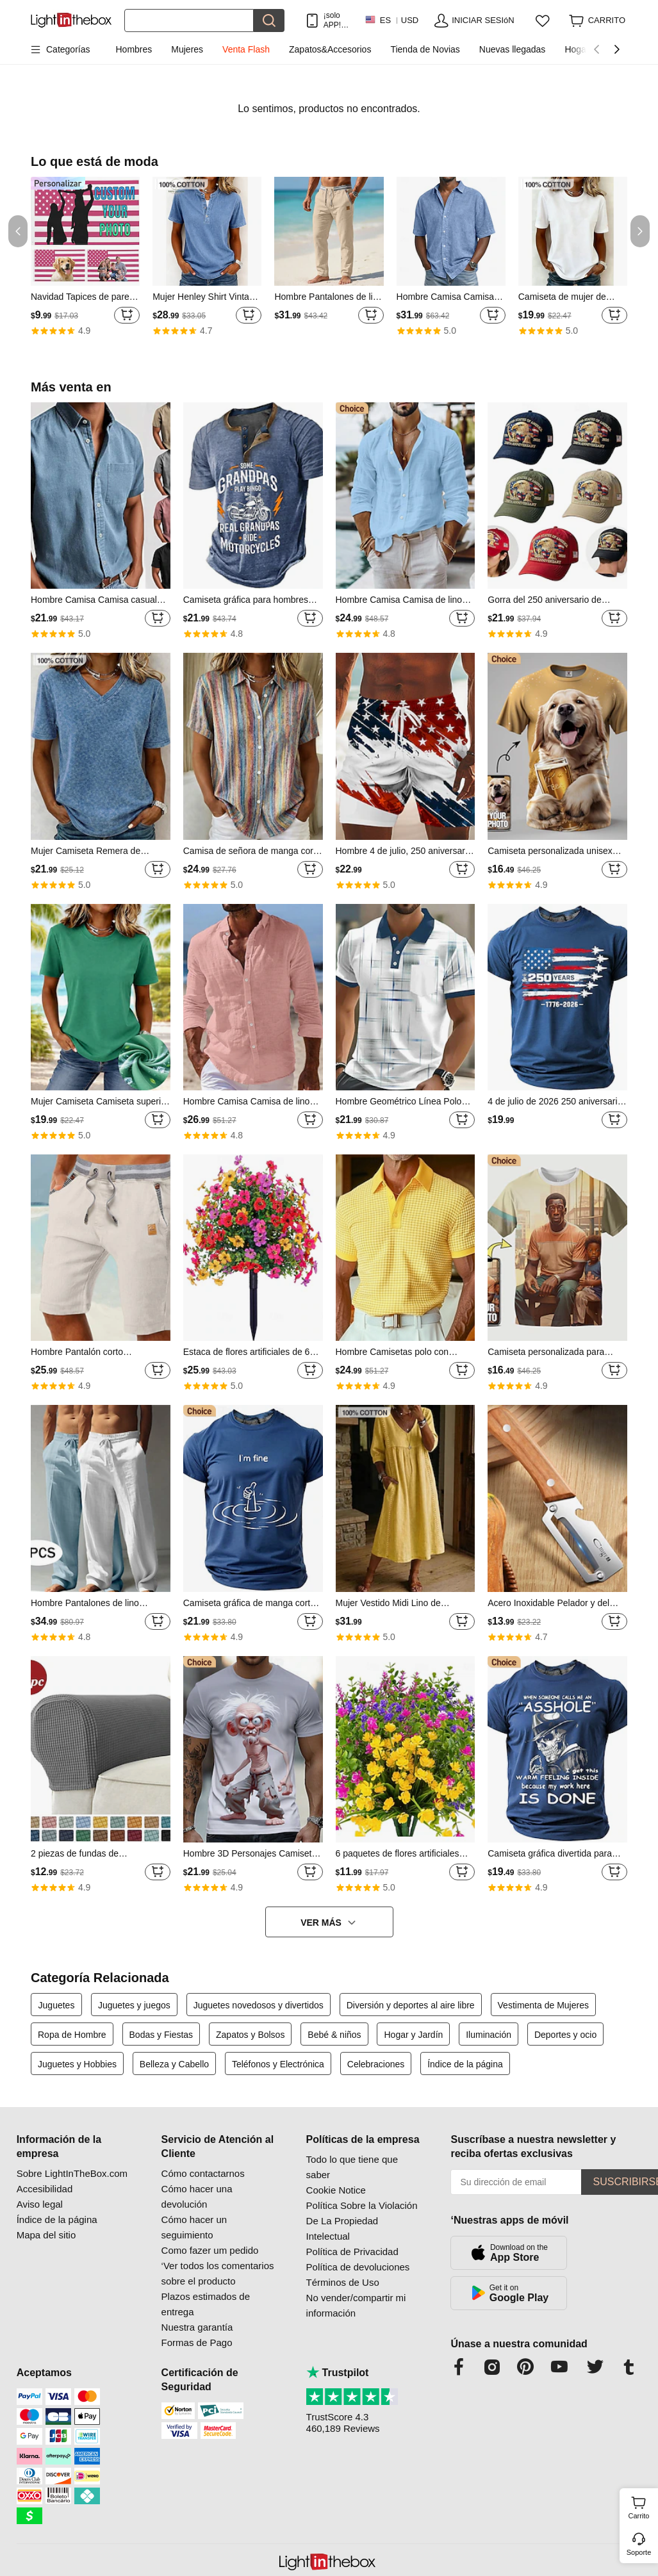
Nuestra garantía (197, 2327)
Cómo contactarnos (203, 2173)
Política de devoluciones (358, 2266)
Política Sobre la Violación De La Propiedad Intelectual (362, 2221)
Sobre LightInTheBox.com (72, 2173)
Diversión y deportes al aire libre (411, 2005)
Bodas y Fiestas (161, 2035)
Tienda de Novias (424, 49)
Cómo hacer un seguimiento (194, 2227)
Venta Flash (246, 49)
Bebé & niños (334, 2035)
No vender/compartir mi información (356, 2305)
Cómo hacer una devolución (197, 2196)
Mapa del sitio (46, 2234)
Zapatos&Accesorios (330, 49)
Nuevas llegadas (512, 49)
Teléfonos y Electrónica (278, 2064)
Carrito (641, 2506)
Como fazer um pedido (210, 2250)
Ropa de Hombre (72, 2035)
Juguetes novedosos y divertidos (258, 2005)
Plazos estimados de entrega (205, 2304)
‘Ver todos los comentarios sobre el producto (217, 2273)
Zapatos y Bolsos (250, 2035)
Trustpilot (337, 2372)
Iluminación (488, 2035)
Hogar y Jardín (413, 2035)
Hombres (133, 49)
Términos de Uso (342, 2282)
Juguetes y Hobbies (77, 2064)
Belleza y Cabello (174, 2064)
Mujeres (187, 49)
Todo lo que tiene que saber (352, 2167)
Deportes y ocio (565, 2035)
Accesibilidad (45, 2188)
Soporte (639, 2552)
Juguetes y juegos (134, 2005)
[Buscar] (189, 20)
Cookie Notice (336, 2190)
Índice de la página (465, 2064)
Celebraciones (376, 2064)
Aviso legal (40, 2204)
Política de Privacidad (352, 2251)
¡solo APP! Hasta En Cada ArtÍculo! (338, 20)
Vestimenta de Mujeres (543, 2005)
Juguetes (56, 2005)
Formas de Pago (197, 2342)
